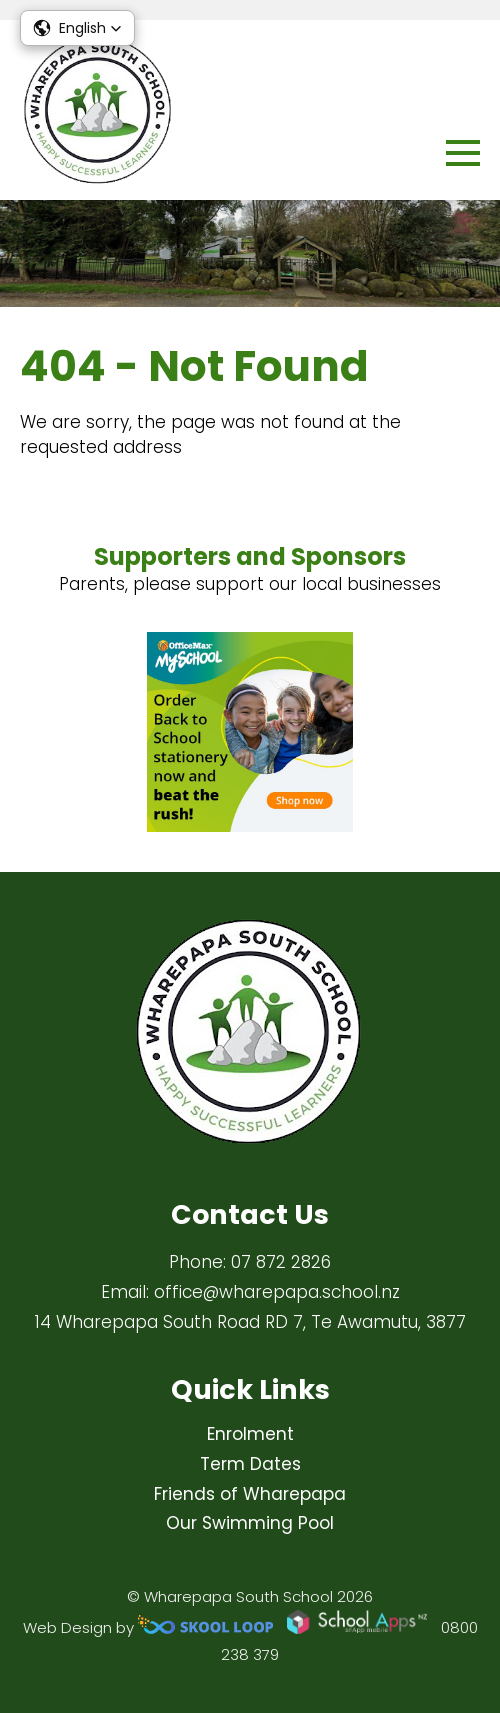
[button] (77, 28)
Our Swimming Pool (250, 1523)
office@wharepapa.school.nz (277, 1292)
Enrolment (250, 1434)
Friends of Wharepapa (250, 1494)
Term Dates (250, 1464)
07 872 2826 (281, 1262)
